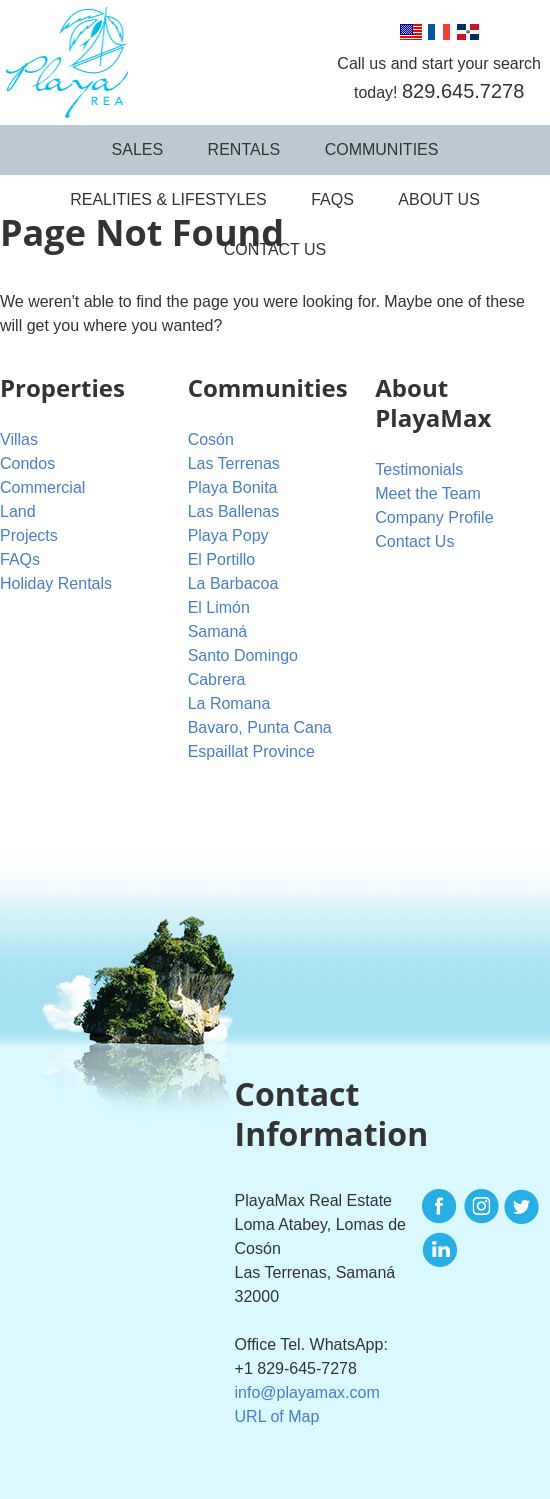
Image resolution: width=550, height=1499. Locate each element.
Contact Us (275, 249)
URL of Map (277, 1416)
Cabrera (217, 679)
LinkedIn (440, 1250)
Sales (138, 149)
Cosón (211, 439)
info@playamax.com (307, 1392)
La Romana (229, 703)
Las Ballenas (234, 511)
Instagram (481, 1207)
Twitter (521, 1207)
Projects (29, 535)
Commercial (42, 487)
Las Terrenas (234, 463)
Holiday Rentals (56, 583)
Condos (27, 463)
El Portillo (222, 559)
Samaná (218, 631)
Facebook (440, 1207)
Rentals (244, 149)
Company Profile (434, 517)
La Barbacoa (233, 583)
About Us (439, 199)
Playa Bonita (233, 487)
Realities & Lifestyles (168, 199)
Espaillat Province (251, 751)
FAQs (332, 199)
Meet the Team (428, 493)
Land (18, 511)
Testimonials (419, 469)
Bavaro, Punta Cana (260, 727)
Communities (382, 149)
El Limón (219, 607)
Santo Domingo (243, 655)
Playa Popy (228, 535)
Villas (19, 439)
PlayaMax (64, 62)
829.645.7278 (463, 91)
